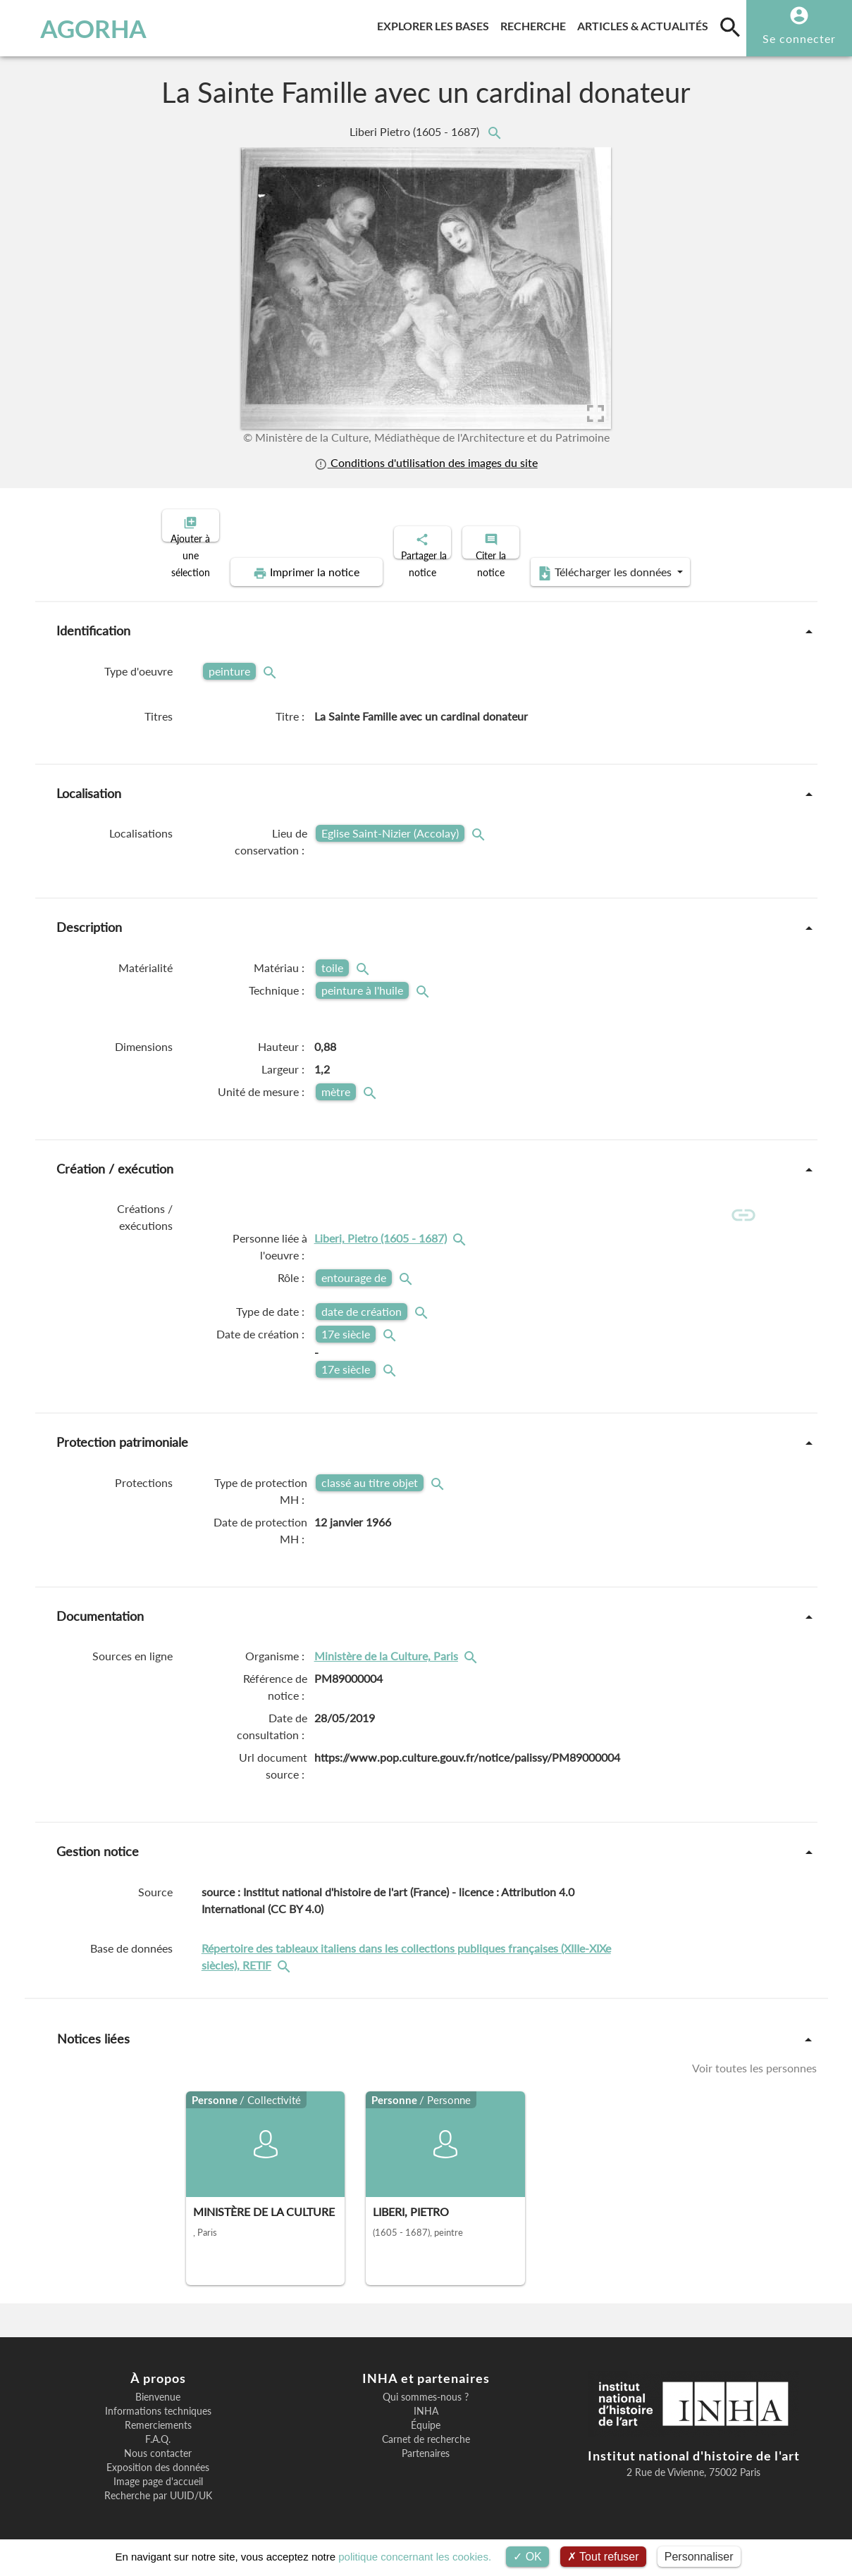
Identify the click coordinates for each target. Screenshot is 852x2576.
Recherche (536, 23)
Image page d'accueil (158, 2475)
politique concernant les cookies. (414, 2557)
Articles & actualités (645, 23)
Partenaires (426, 2447)
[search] (730, 27)
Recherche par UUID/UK (158, 2489)
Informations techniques (158, 2404)
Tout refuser (603, 2557)
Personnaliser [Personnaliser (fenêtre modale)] (699, 2557)
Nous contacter (158, 2447)
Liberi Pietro (416, 131)
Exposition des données (157, 2461)
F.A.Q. (158, 2433)
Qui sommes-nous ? (426, 2390)
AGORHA (78, 28)
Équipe (425, 2418)
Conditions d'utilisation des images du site (425, 462)
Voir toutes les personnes (754, 2061)
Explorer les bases (436, 23)
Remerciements (158, 2418)
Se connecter (799, 38)
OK (527, 2557)
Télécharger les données (585, 560)
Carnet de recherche (426, 2433)
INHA (426, 2404)
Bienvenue (157, 2390)
